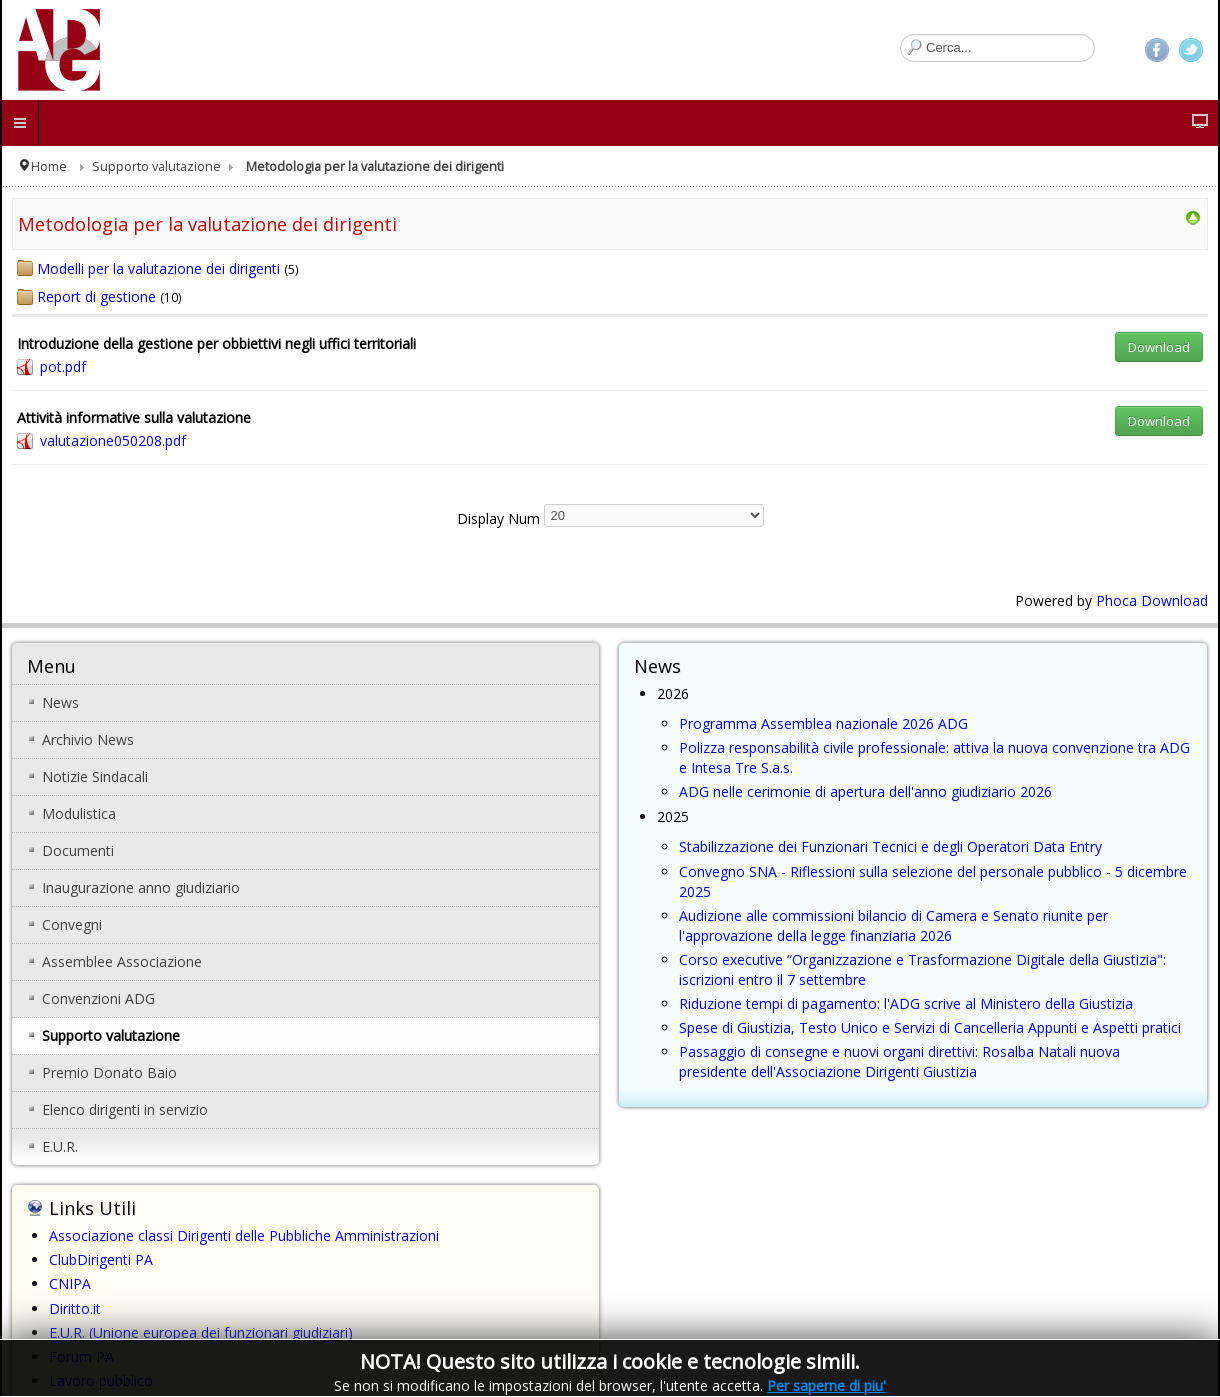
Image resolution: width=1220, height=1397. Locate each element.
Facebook (1157, 50)
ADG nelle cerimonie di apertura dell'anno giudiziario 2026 (865, 791)
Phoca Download (1152, 600)
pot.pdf (63, 366)
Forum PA (81, 1356)
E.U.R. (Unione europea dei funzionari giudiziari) (201, 1332)
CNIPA (70, 1283)
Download (1159, 347)
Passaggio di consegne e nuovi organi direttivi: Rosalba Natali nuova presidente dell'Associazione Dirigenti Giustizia (899, 1061)
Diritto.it (75, 1308)
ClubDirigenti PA (101, 1259)
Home (49, 166)
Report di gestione (96, 296)
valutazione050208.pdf (113, 440)
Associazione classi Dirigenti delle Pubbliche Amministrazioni (244, 1235)
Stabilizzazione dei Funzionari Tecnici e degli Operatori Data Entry (890, 846)
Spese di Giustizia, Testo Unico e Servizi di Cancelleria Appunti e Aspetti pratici (930, 1027)
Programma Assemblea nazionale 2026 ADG (823, 723)
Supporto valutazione (156, 166)
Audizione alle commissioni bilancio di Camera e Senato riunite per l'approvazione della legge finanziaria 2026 (893, 925)
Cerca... (900, 34)
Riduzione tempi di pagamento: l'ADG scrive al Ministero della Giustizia (906, 1003)
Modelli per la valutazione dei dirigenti (158, 268)
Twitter (1191, 50)
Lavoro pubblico (101, 1380)
